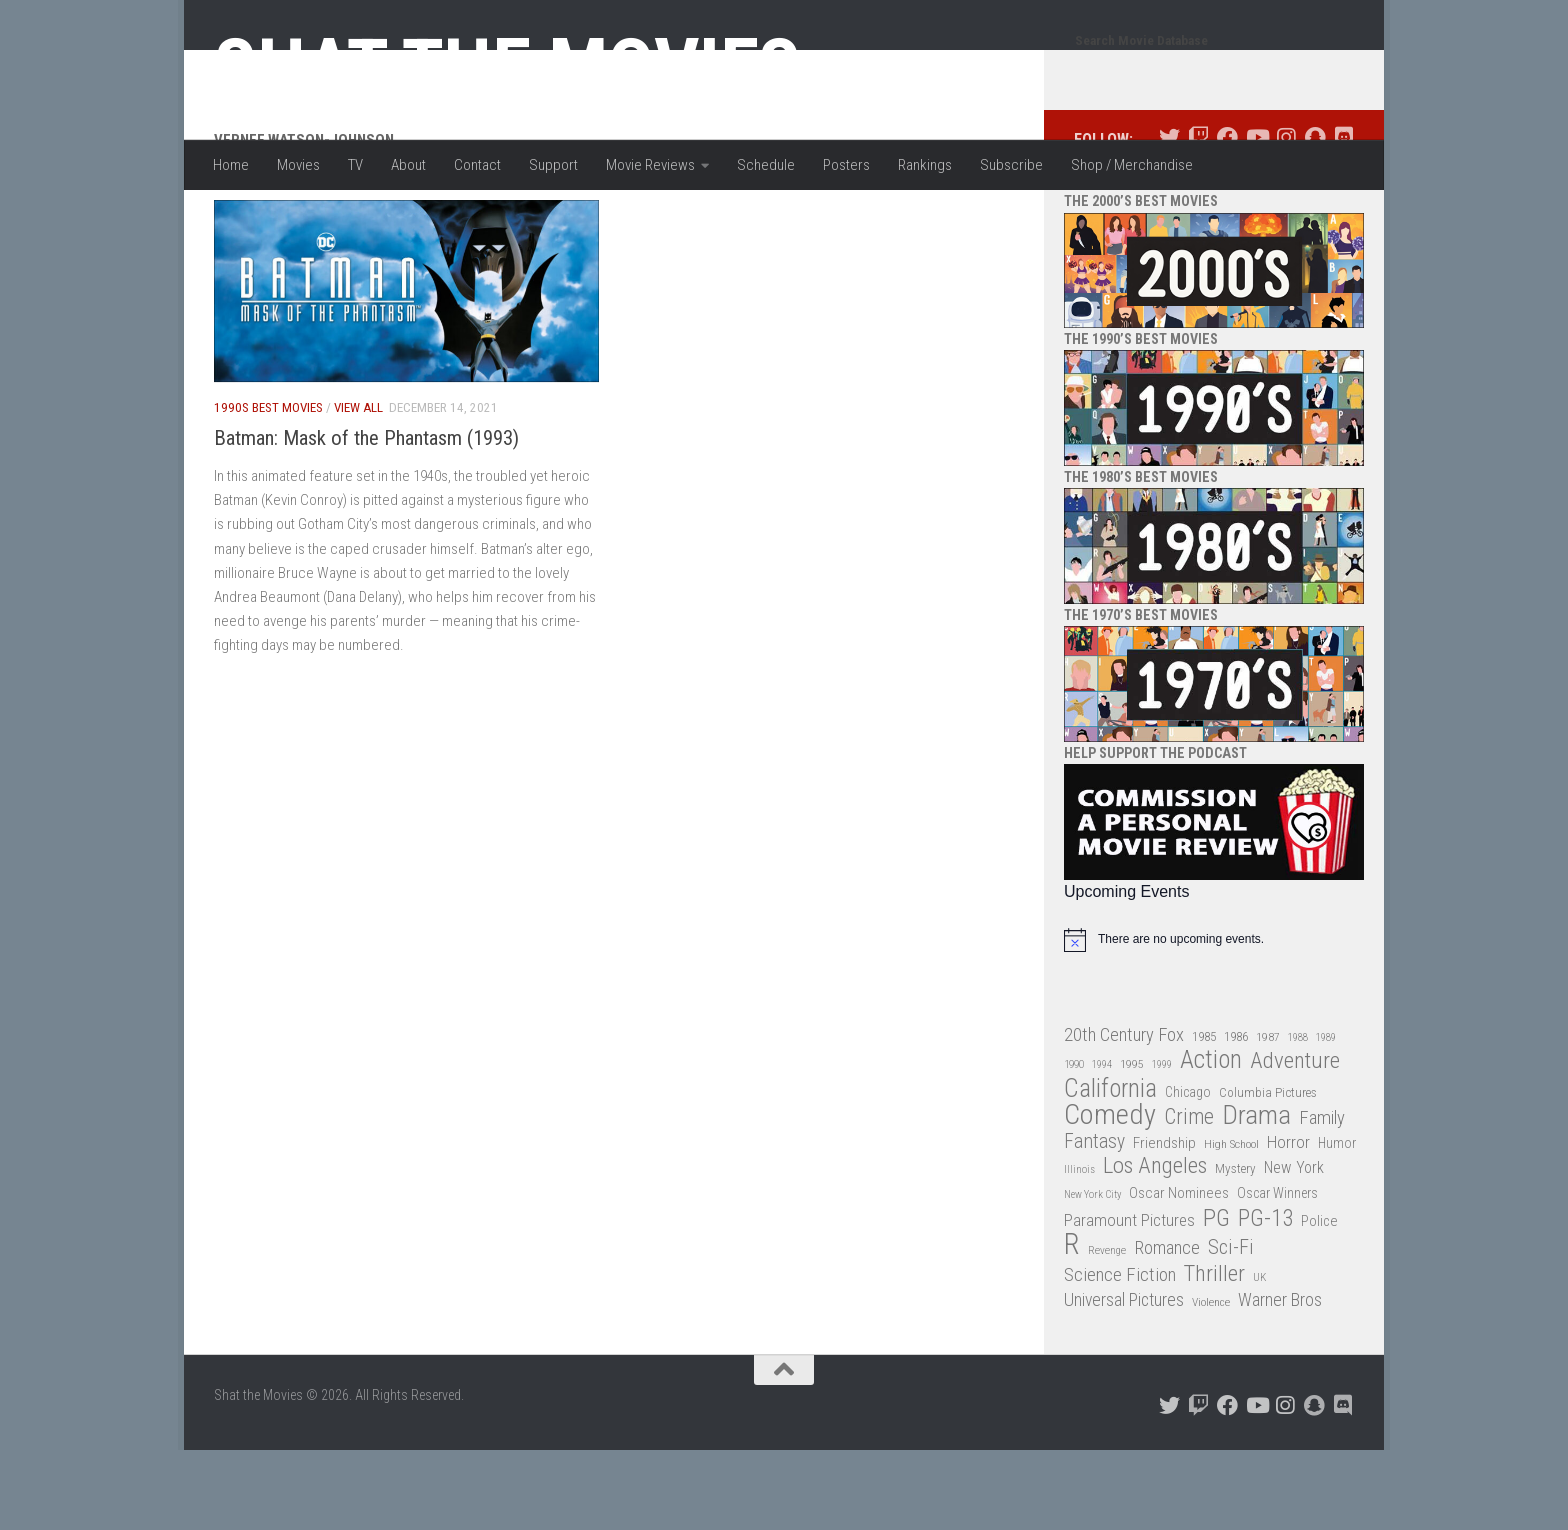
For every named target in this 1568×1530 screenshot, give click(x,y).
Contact (477, 165)
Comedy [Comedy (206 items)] (1110, 1195)
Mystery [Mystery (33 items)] (1235, 1248)
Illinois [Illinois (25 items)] (1079, 1249)
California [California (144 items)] (1110, 1168)
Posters (846, 165)
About (408, 165)
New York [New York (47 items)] (1294, 1247)
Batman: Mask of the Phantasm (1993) (366, 518)
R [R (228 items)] (1072, 1324)
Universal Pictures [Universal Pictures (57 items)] (1124, 1380)
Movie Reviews (650, 165)
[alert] (1214, 1020)
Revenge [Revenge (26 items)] (1107, 1330)
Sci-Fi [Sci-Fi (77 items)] (1231, 1327)
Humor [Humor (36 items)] (1337, 1223)
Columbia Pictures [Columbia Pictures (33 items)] (1268, 1172)
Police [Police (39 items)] (1319, 1301)
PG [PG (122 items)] (1216, 1298)
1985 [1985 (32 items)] (1204, 1116)
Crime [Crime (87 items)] (1189, 1197)
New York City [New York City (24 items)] (1092, 1274)
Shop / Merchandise (1132, 165)
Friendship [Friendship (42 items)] (1164, 1223)
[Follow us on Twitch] (1198, 217)
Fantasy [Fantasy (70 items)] (1094, 1222)
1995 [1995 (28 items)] (1132, 1144)
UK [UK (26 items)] (1259, 1357)
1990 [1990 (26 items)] (1074, 1144)
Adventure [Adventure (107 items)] (1295, 1141)
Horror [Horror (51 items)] (1288, 1222)
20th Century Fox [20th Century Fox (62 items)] (1124, 1115)
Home (231, 165)
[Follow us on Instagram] (1285, 217)
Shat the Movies (507, 68)
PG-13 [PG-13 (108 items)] (1265, 1299)
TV (355, 165)
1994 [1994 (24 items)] (1102, 1144)
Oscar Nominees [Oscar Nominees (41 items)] (1179, 1273)
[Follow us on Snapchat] (1314, 217)
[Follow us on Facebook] (1227, 217)
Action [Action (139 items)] (1211, 1140)
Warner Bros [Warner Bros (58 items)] (1280, 1379)
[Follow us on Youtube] (1256, 217)
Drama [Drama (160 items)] (1256, 1195)
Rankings (925, 165)
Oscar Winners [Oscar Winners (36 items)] (1277, 1273)
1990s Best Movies (268, 487)
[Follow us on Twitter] (1169, 217)
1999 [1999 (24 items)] (1162, 1144)
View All (358, 487)
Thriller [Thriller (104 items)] (1214, 1354)
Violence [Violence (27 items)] (1211, 1382)
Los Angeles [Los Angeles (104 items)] (1155, 1246)
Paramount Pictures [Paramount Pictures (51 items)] (1129, 1300)
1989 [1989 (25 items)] (1326, 1117)
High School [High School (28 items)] (1231, 1224)
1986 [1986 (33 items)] (1236, 1116)
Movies (298, 165)
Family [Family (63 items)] (1322, 1198)
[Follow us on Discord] (1343, 217)
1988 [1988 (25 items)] (1298, 1117)
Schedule (766, 165)
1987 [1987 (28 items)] (1268, 1117)
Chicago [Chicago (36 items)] (1188, 1172)
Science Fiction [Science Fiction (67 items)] (1120, 1355)
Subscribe (1011, 165)
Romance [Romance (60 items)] (1167, 1327)
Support (553, 165)
